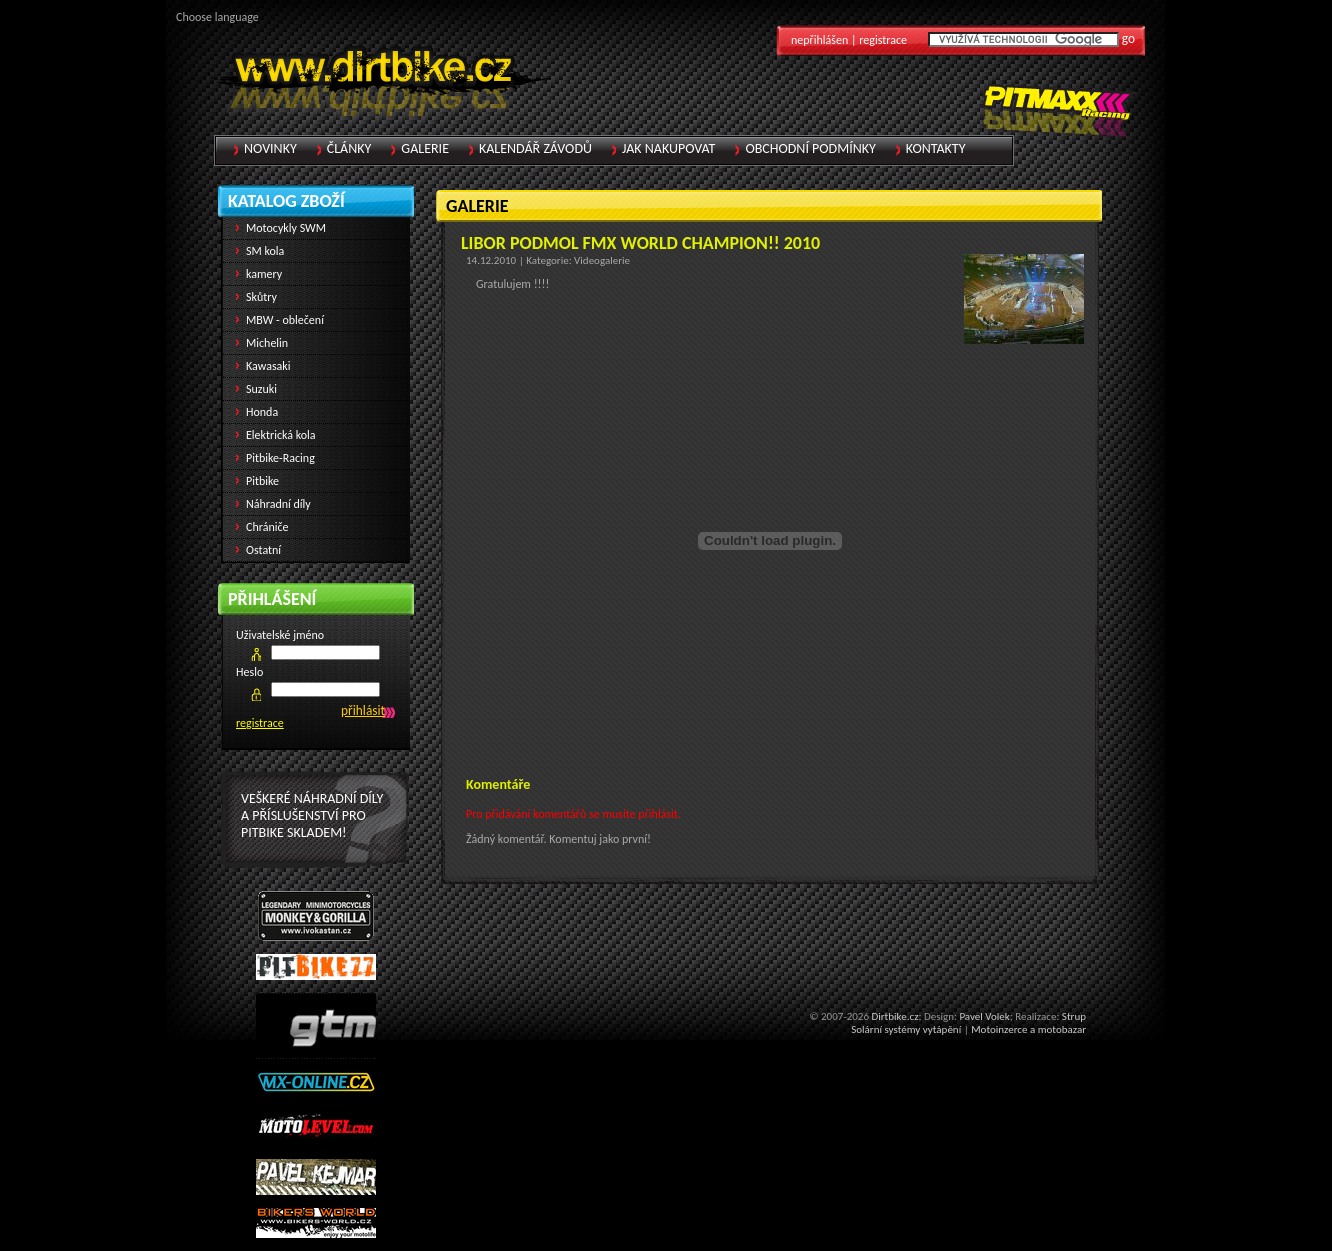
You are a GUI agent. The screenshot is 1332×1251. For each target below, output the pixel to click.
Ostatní (263, 550)
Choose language (217, 17)
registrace (260, 723)
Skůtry (261, 297)
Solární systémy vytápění (906, 1029)
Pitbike (262, 481)
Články (349, 148)
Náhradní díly (278, 504)
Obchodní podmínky (810, 148)
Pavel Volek (984, 1016)
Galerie (425, 148)
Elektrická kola (281, 435)
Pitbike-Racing (280, 458)
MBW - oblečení (285, 320)
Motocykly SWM (286, 228)
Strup (1074, 1016)
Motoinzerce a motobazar (1028, 1029)
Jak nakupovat (668, 148)
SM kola (265, 251)
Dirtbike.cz (894, 1016)
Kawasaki (268, 366)
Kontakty (936, 148)
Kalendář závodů (535, 148)
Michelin (267, 343)
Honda (262, 412)
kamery (264, 274)
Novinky (270, 148)
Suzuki (261, 389)
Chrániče (267, 527)
